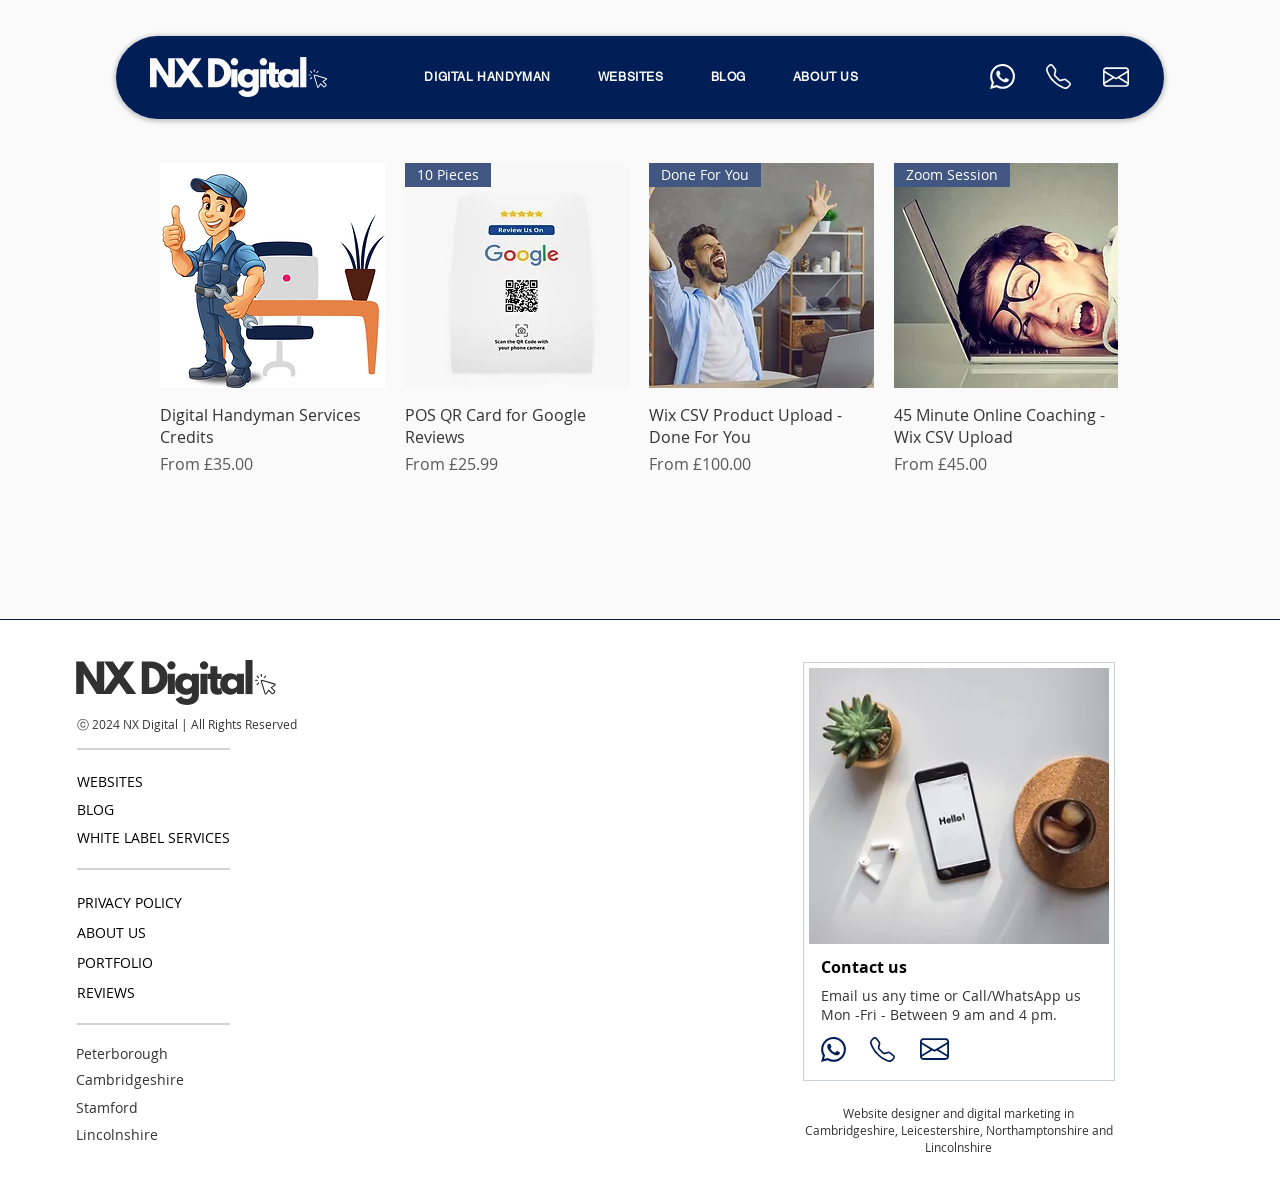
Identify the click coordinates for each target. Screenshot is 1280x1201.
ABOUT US (111, 932)
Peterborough (122, 1053)
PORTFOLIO (115, 962)
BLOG (95, 809)
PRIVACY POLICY (129, 902)
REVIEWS (106, 992)
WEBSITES (110, 781)
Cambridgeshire (130, 1079)
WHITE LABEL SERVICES (153, 837)
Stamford (107, 1107)
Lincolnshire (117, 1134)
